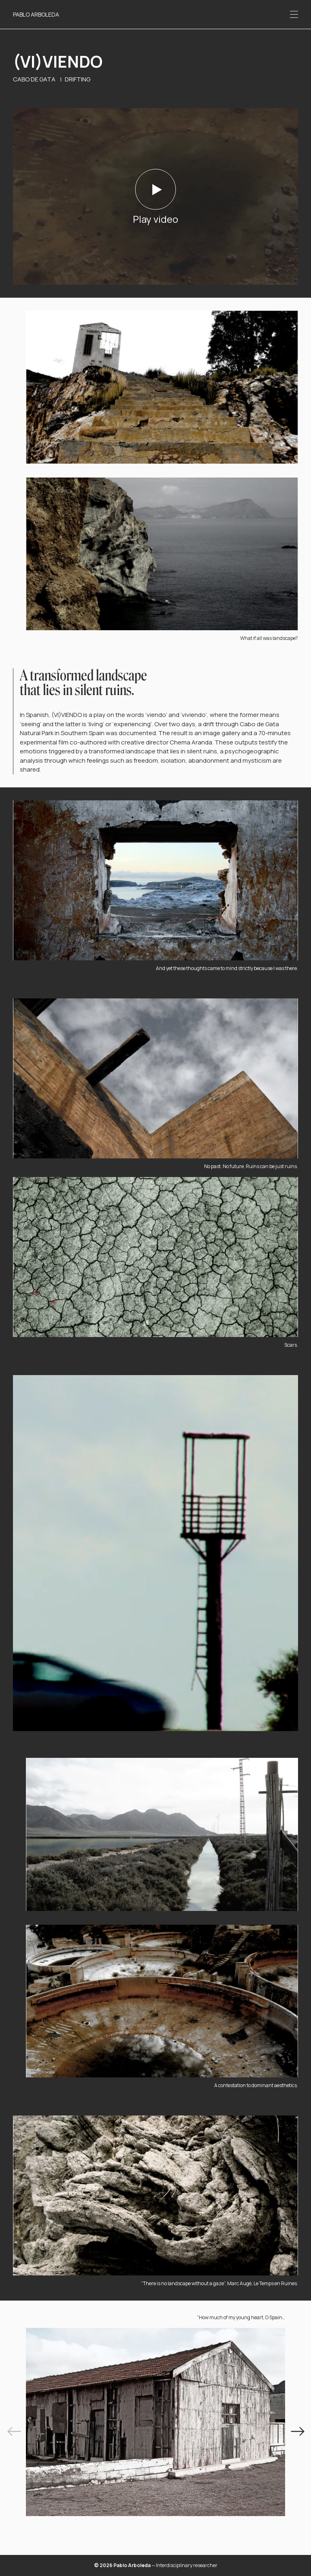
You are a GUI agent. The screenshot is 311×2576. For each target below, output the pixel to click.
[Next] (297, 2432)
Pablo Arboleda (36, 14)
